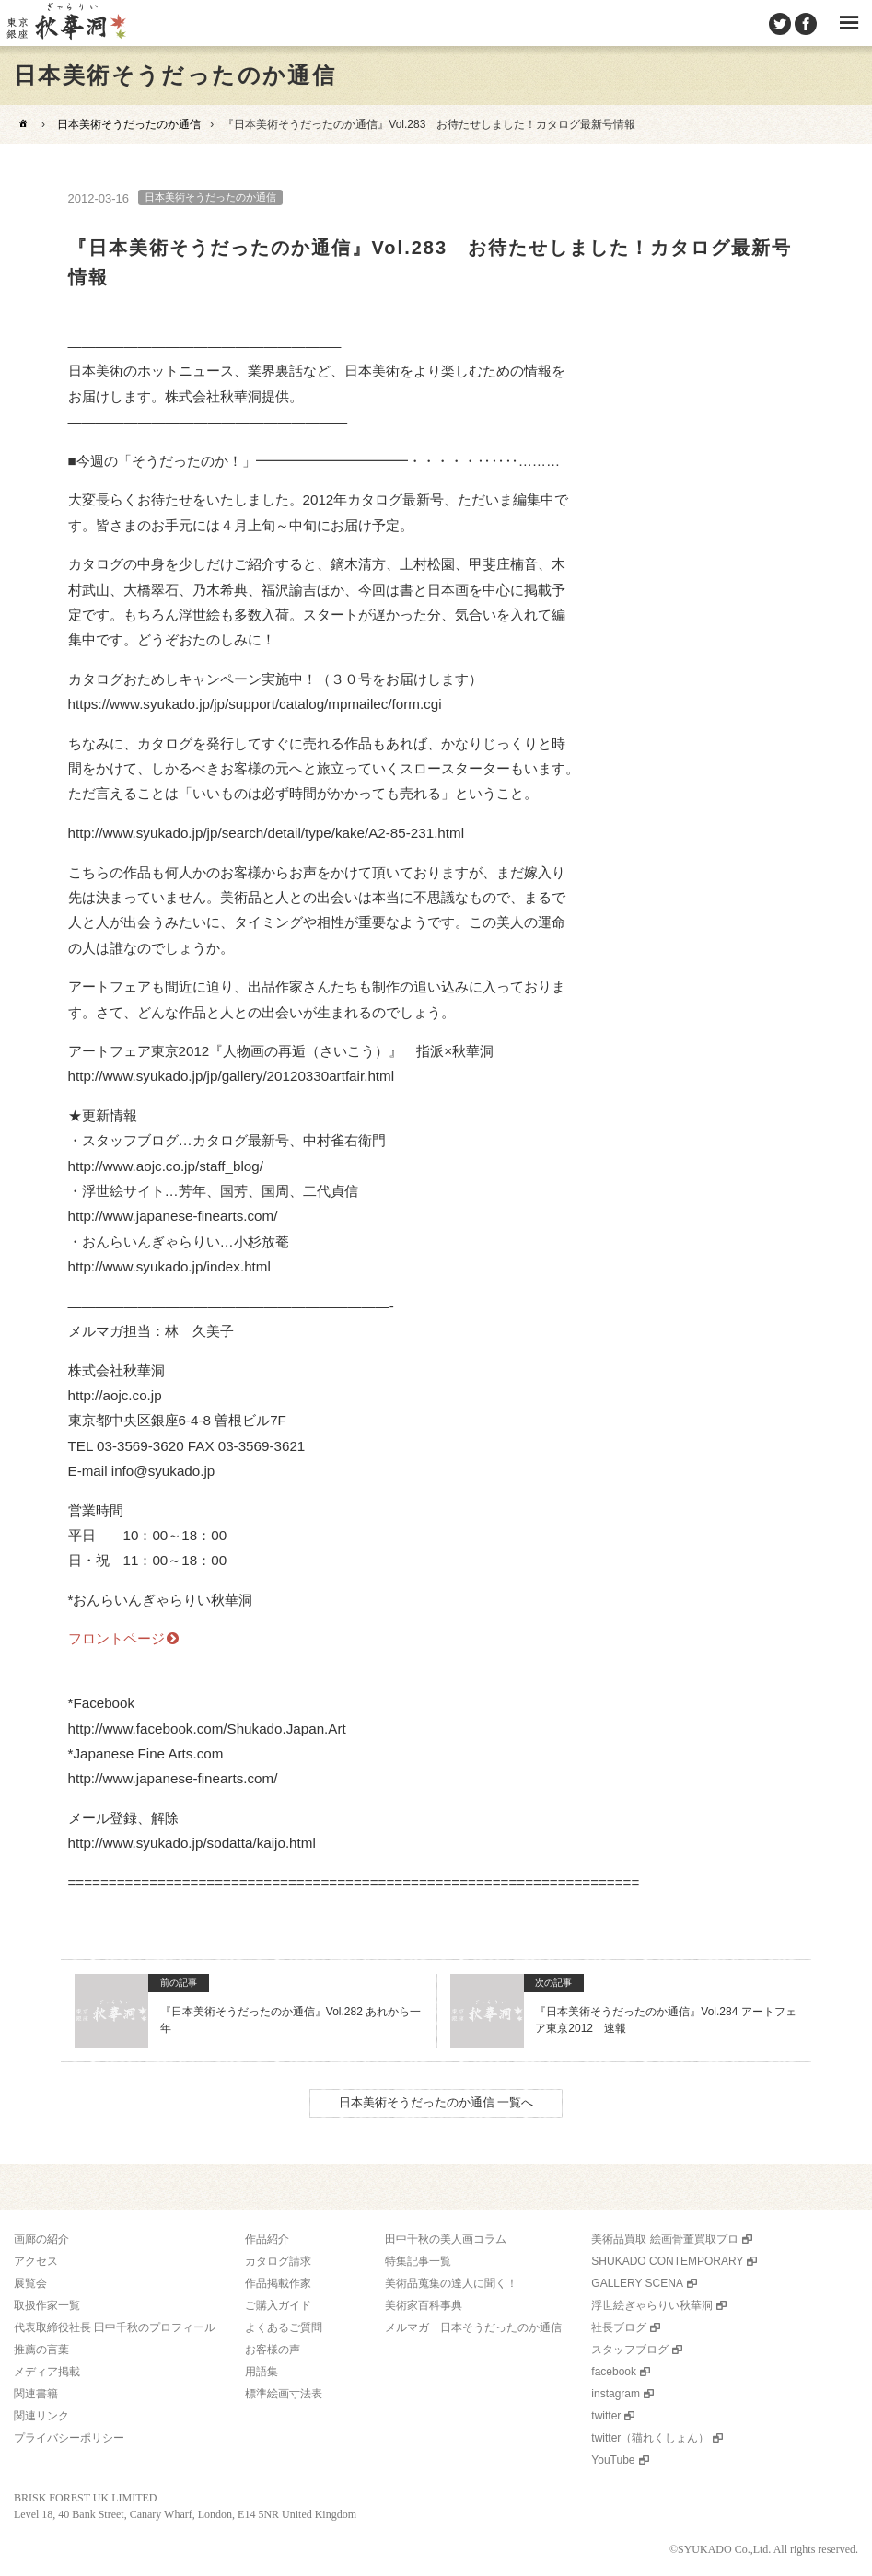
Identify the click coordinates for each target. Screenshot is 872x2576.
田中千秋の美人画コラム (445, 2239)
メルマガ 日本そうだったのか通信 (473, 2327)
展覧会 (30, 2283)
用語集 (261, 2371)
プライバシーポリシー (69, 2437)
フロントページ (116, 1638)
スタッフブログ (630, 2349)
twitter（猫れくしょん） (650, 2437)
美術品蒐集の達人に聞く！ (451, 2283)
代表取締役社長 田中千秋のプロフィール (114, 2327)
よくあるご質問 (283, 2327)
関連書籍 (36, 2393)
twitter (606, 2415)
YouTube (612, 2460)
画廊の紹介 (41, 2239)
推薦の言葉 (41, 2349)
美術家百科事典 (423, 2305)
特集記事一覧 (418, 2261)
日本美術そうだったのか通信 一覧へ (436, 2102)
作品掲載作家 (278, 2283)
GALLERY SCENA (637, 2283)
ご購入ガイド (278, 2305)
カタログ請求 (278, 2261)
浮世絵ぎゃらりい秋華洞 (652, 2305)
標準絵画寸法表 (283, 2393)
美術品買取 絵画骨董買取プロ (664, 2239)
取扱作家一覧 (47, 2305)
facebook (613, 2371)
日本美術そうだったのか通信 (129, 124)
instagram (615, 2393)
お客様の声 (272, 2349)
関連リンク (41, 2415)
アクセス (36, 2261)
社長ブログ (618, 2327)
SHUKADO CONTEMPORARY (667, 2261)
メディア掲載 (47, 2371)
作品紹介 (267, 2239)
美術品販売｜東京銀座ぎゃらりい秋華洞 (65, 23)
